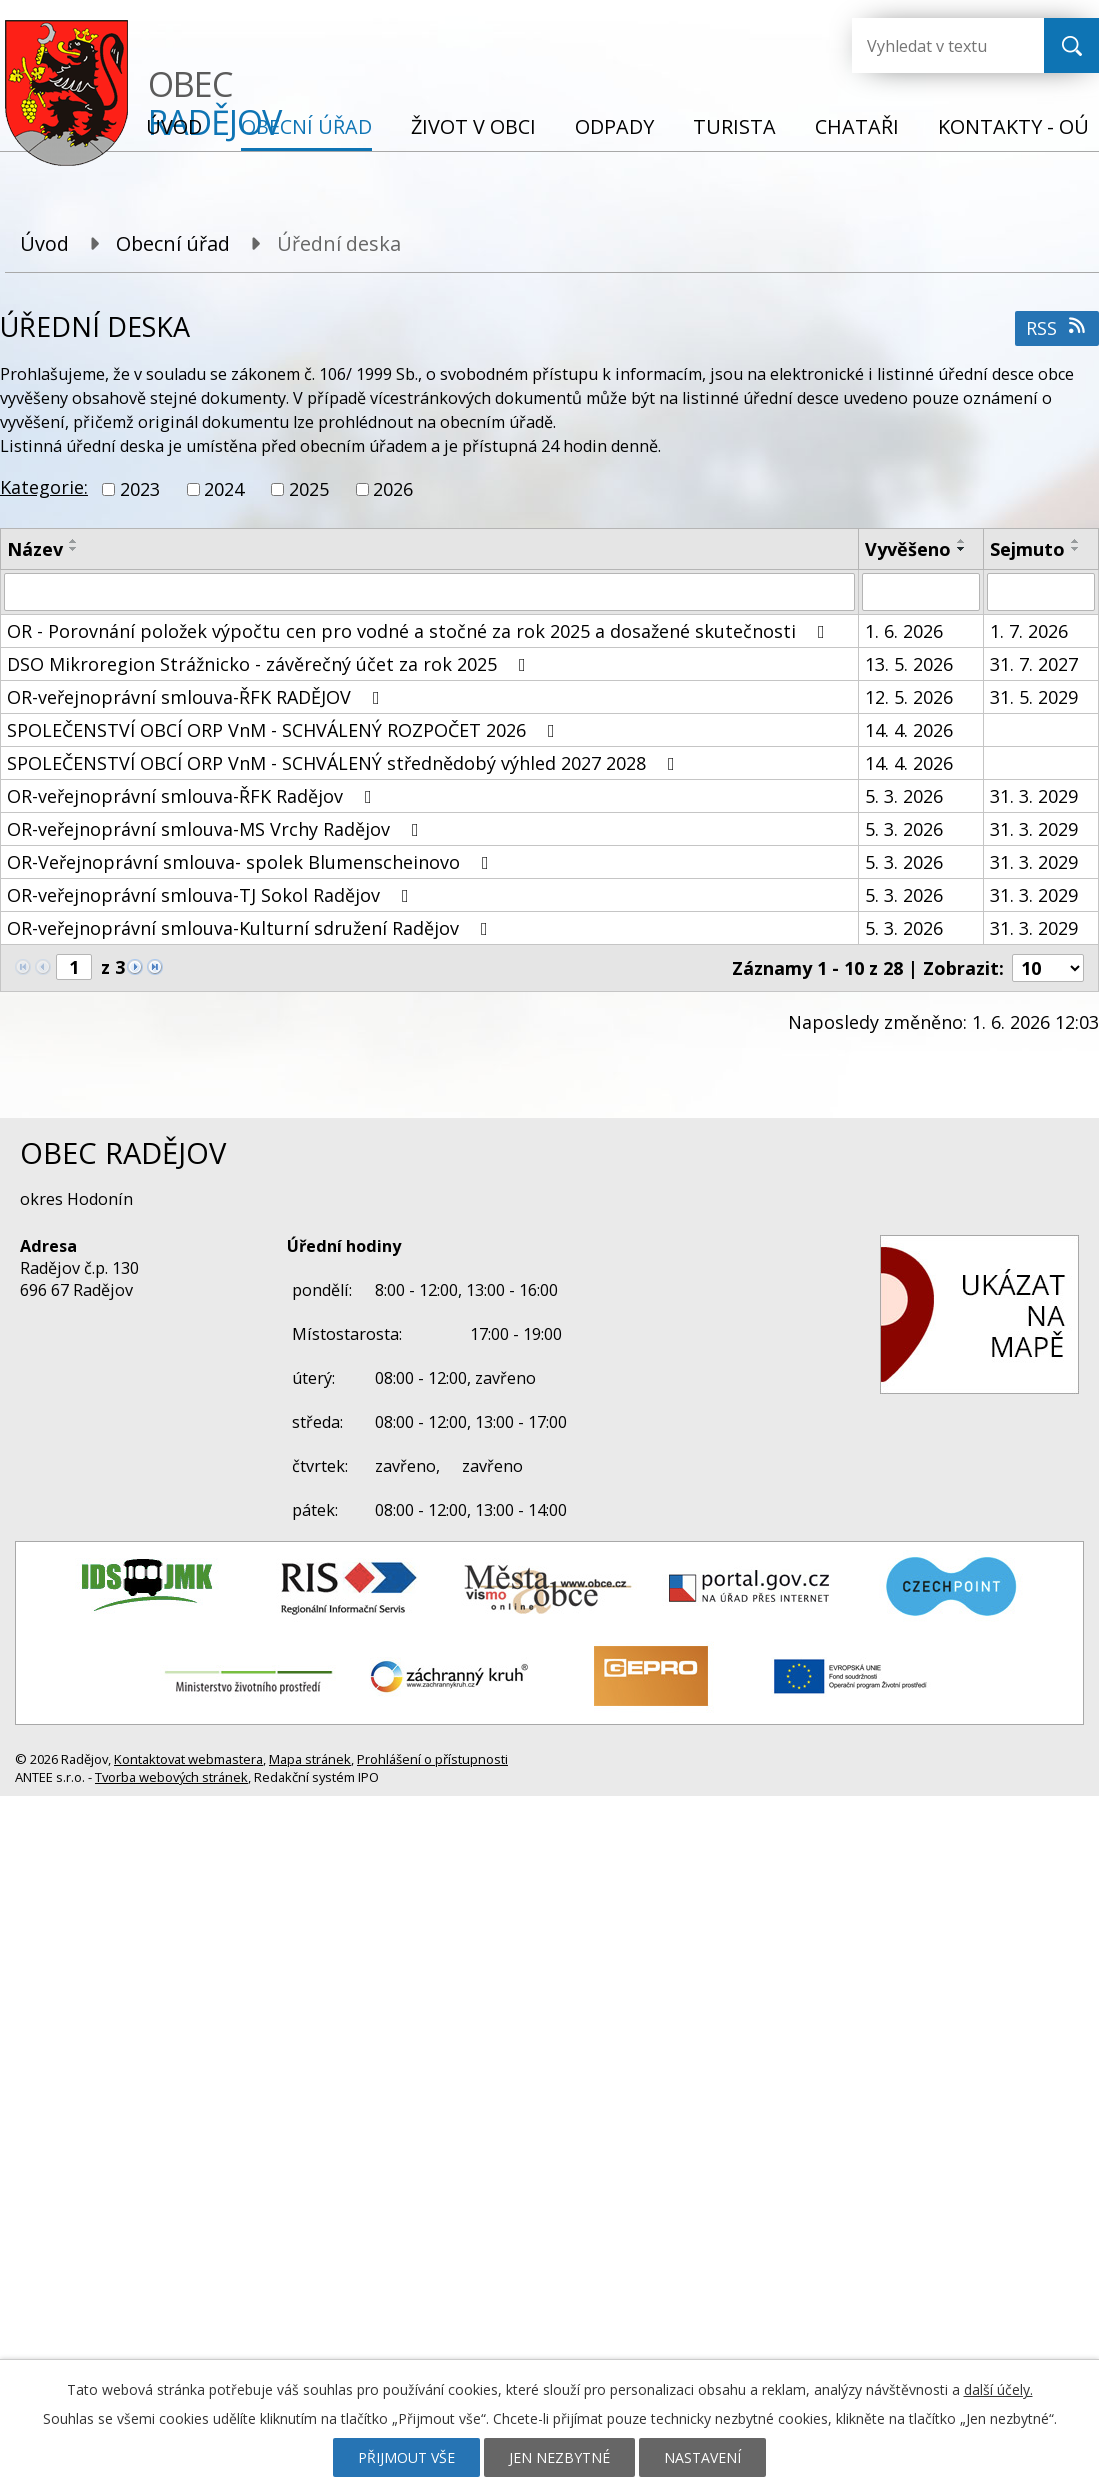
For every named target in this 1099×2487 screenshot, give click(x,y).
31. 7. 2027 (1034, 664)
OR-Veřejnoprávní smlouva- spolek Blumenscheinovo (252, 862)
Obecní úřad (306, 126)
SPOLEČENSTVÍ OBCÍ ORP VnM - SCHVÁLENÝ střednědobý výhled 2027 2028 (345, 763)
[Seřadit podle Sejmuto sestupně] (1076, 549)
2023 (140, 489)
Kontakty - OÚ (1013, 126)
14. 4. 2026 (909, 730)
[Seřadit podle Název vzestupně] (74, 541)
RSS (1057, 328)
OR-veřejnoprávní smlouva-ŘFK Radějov (193, 796)
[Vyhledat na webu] (932, 45)
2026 (393, 489)
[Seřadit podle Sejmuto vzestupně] (1076, 541)
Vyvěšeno (908, 549)
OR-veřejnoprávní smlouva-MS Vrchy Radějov (217, 829)
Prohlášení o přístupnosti (432, 1759)
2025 (309, 489)
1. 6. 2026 (904, 631)
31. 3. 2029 (1034, 796)
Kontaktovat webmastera (188, 1759)
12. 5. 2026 (909, 697)
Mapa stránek (310, 1759)
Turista (734, 126)
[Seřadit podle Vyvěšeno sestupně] (962, 549)
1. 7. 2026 (1029, 631)
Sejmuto (1027, 549)
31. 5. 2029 (1034, 697)
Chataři (857, 126)
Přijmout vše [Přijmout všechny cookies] (406, 2457)
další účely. (998, 2389)
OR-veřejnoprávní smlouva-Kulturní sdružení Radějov (251, 928)
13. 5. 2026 (909, 664)
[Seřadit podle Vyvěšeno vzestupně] (962, 541)
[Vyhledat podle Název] (429, 592)
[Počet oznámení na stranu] (1048, 968)
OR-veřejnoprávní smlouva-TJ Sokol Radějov (212, 895)
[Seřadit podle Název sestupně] (74, 549)
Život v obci (473, 126)
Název (35, 549)
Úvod (174, 126)
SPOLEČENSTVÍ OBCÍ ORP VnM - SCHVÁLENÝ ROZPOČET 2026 (285, 730)
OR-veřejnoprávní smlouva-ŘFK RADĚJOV (197, 697)
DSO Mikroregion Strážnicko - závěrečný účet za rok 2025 (270, 664)
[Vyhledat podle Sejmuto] (1041, 592)
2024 (224, 489)
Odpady (614, 126)
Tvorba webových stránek (171, 1777)
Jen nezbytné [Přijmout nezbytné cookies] (559, 2457)
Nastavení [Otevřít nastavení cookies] (702, 2457)
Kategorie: (44, 487)
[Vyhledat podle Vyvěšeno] (921, 592)
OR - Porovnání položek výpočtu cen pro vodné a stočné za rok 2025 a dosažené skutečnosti (420, 631)
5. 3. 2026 (904, 796)
